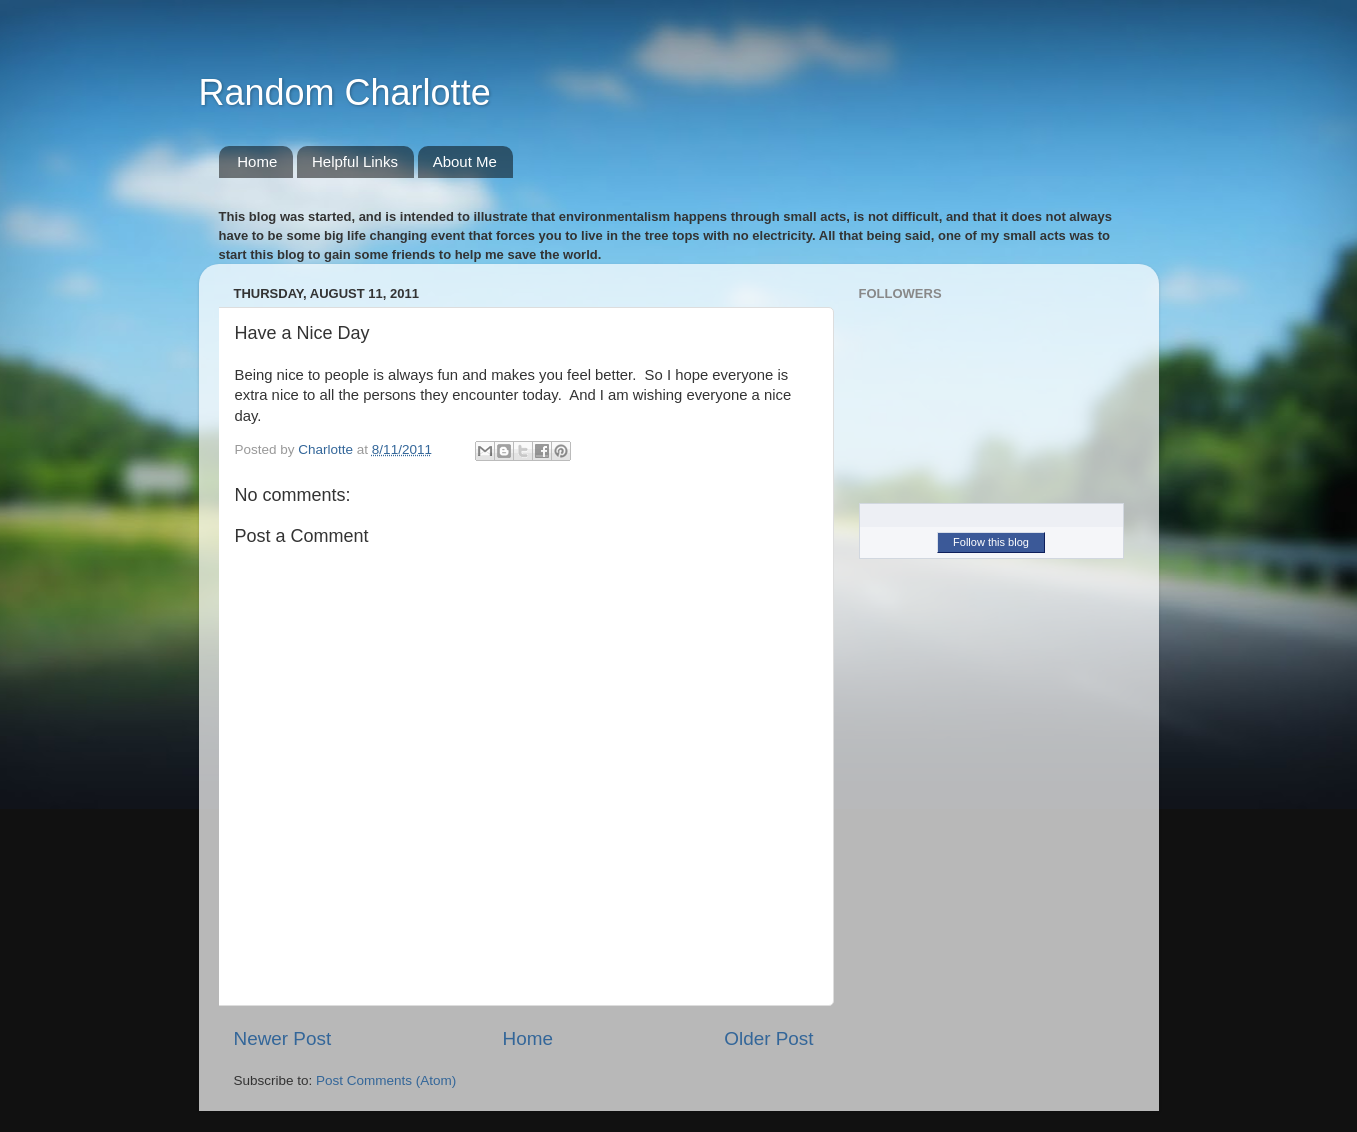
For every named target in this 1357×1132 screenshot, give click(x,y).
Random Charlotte (345, 92)
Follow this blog (991, 542)
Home (257, 161)
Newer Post (283, 1038)
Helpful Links (355, 161)
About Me (465, 161)
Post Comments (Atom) (386, 1080)
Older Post (768, 1038)
